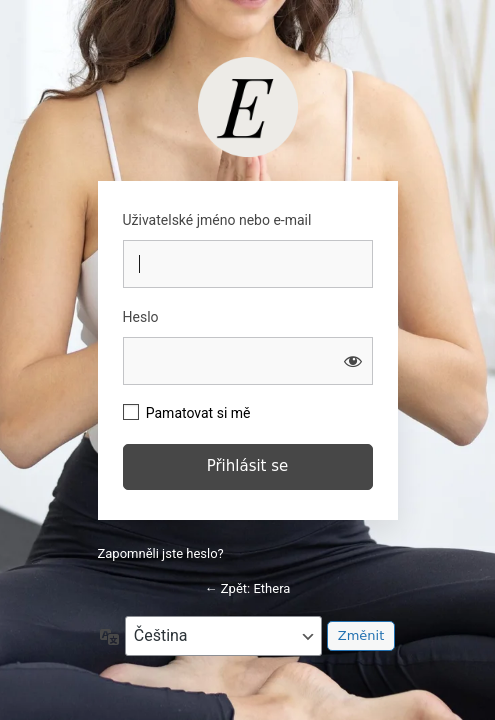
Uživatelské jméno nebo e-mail (217, 220)
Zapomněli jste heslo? (161, 553)
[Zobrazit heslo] (353, 361)
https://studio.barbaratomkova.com (248, 107)
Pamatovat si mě (198, 413)
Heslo (141, 317)
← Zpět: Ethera (248, 588)
